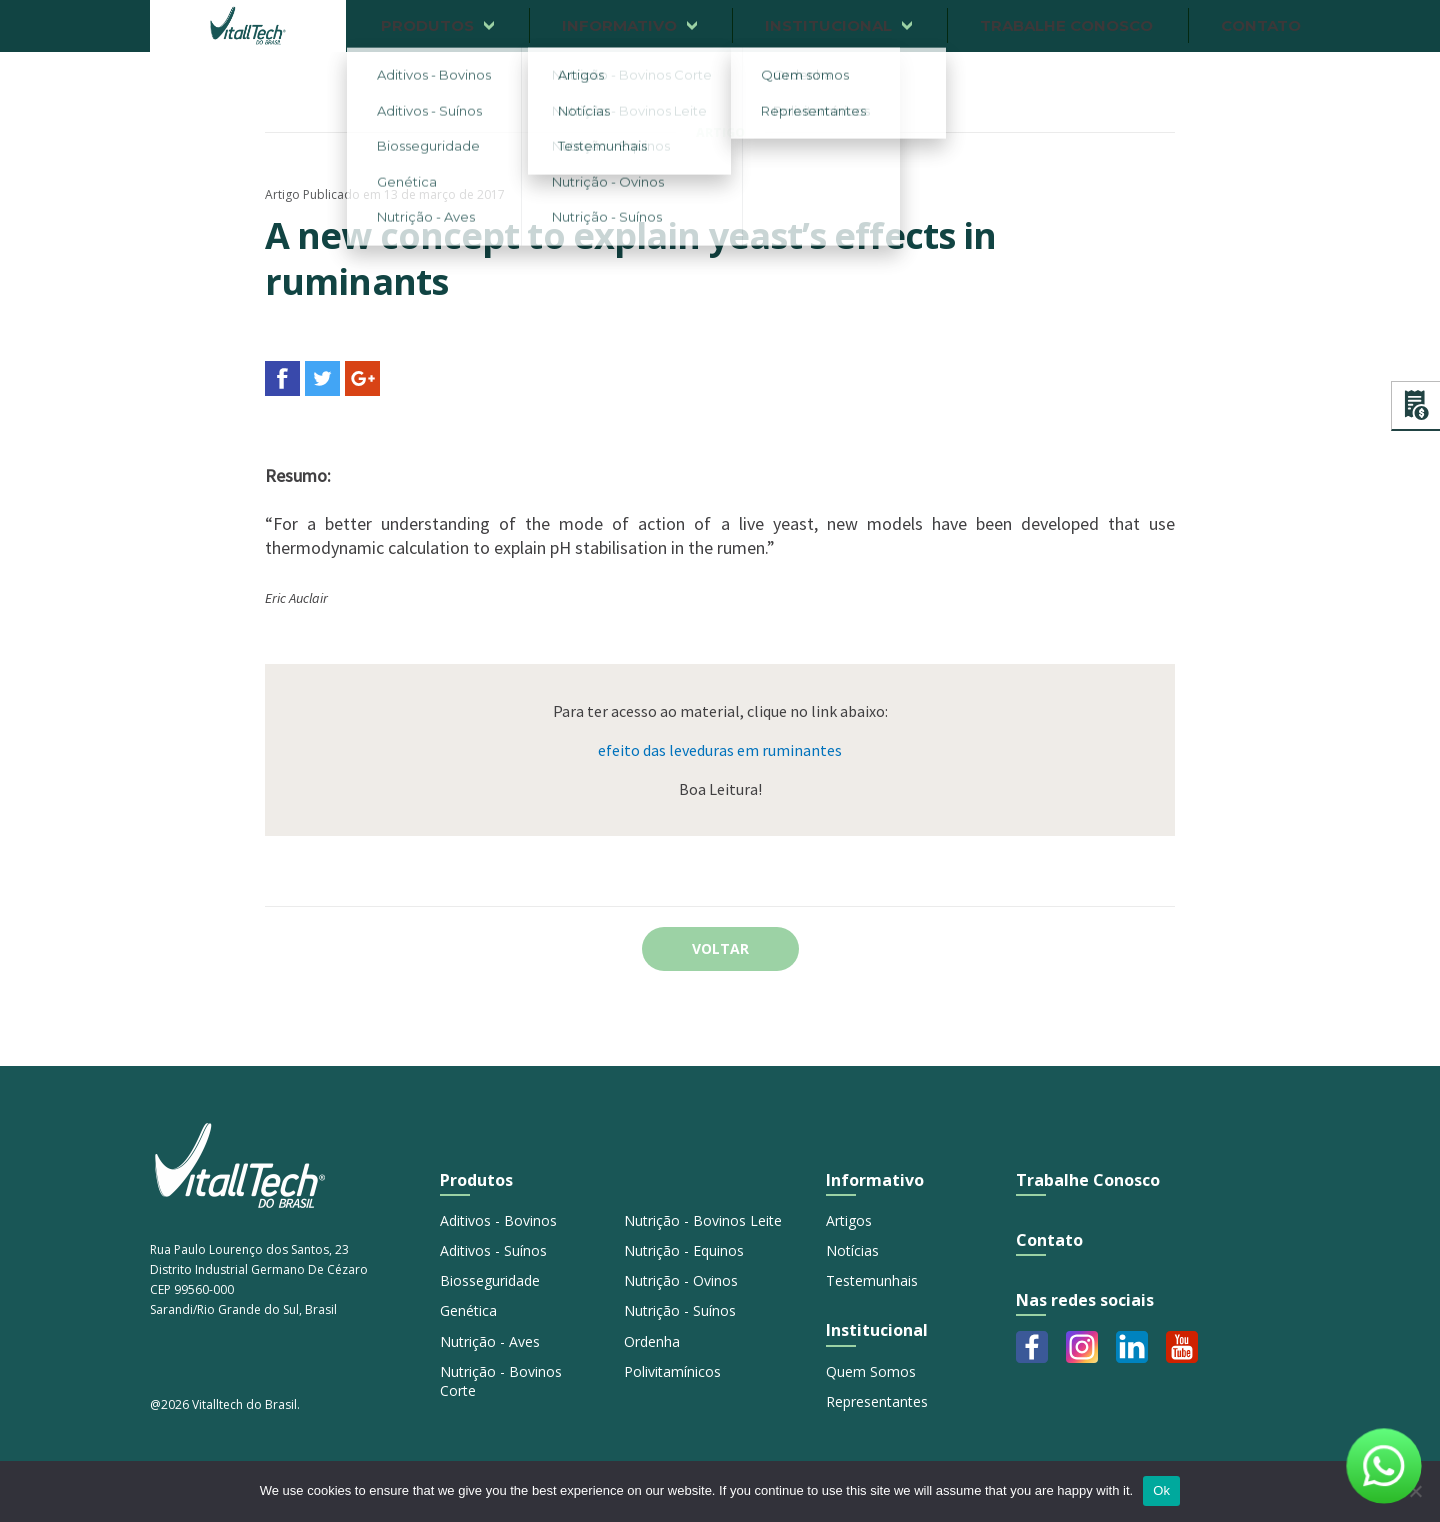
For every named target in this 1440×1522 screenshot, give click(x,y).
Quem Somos (871, 1371)
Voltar (720, 948)
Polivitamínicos (672, 1371)
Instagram (1082, 1347)
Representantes (877, 1401)
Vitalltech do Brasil (248, 25)
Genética (468, 1310)
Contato (1261, 25)
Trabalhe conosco (1066, 25)
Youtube (1182, 1347)
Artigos (849, 1220)
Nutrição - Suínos (680, 1310)
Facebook (1032, 1347)
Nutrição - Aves (490, 1341)
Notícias (852, 1250)
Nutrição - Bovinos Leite (703, 1220)
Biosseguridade (490, 1280)
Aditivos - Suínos (493, 1250)
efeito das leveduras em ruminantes (720, 750)
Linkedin (1132, 1347)
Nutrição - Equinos (684, 1250)
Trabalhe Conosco (1088, 1180)
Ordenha (652, 1341)
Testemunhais (872, 1280)
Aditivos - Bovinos (498, 1220)
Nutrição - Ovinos (681, 1280)
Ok (1161, 1490)
